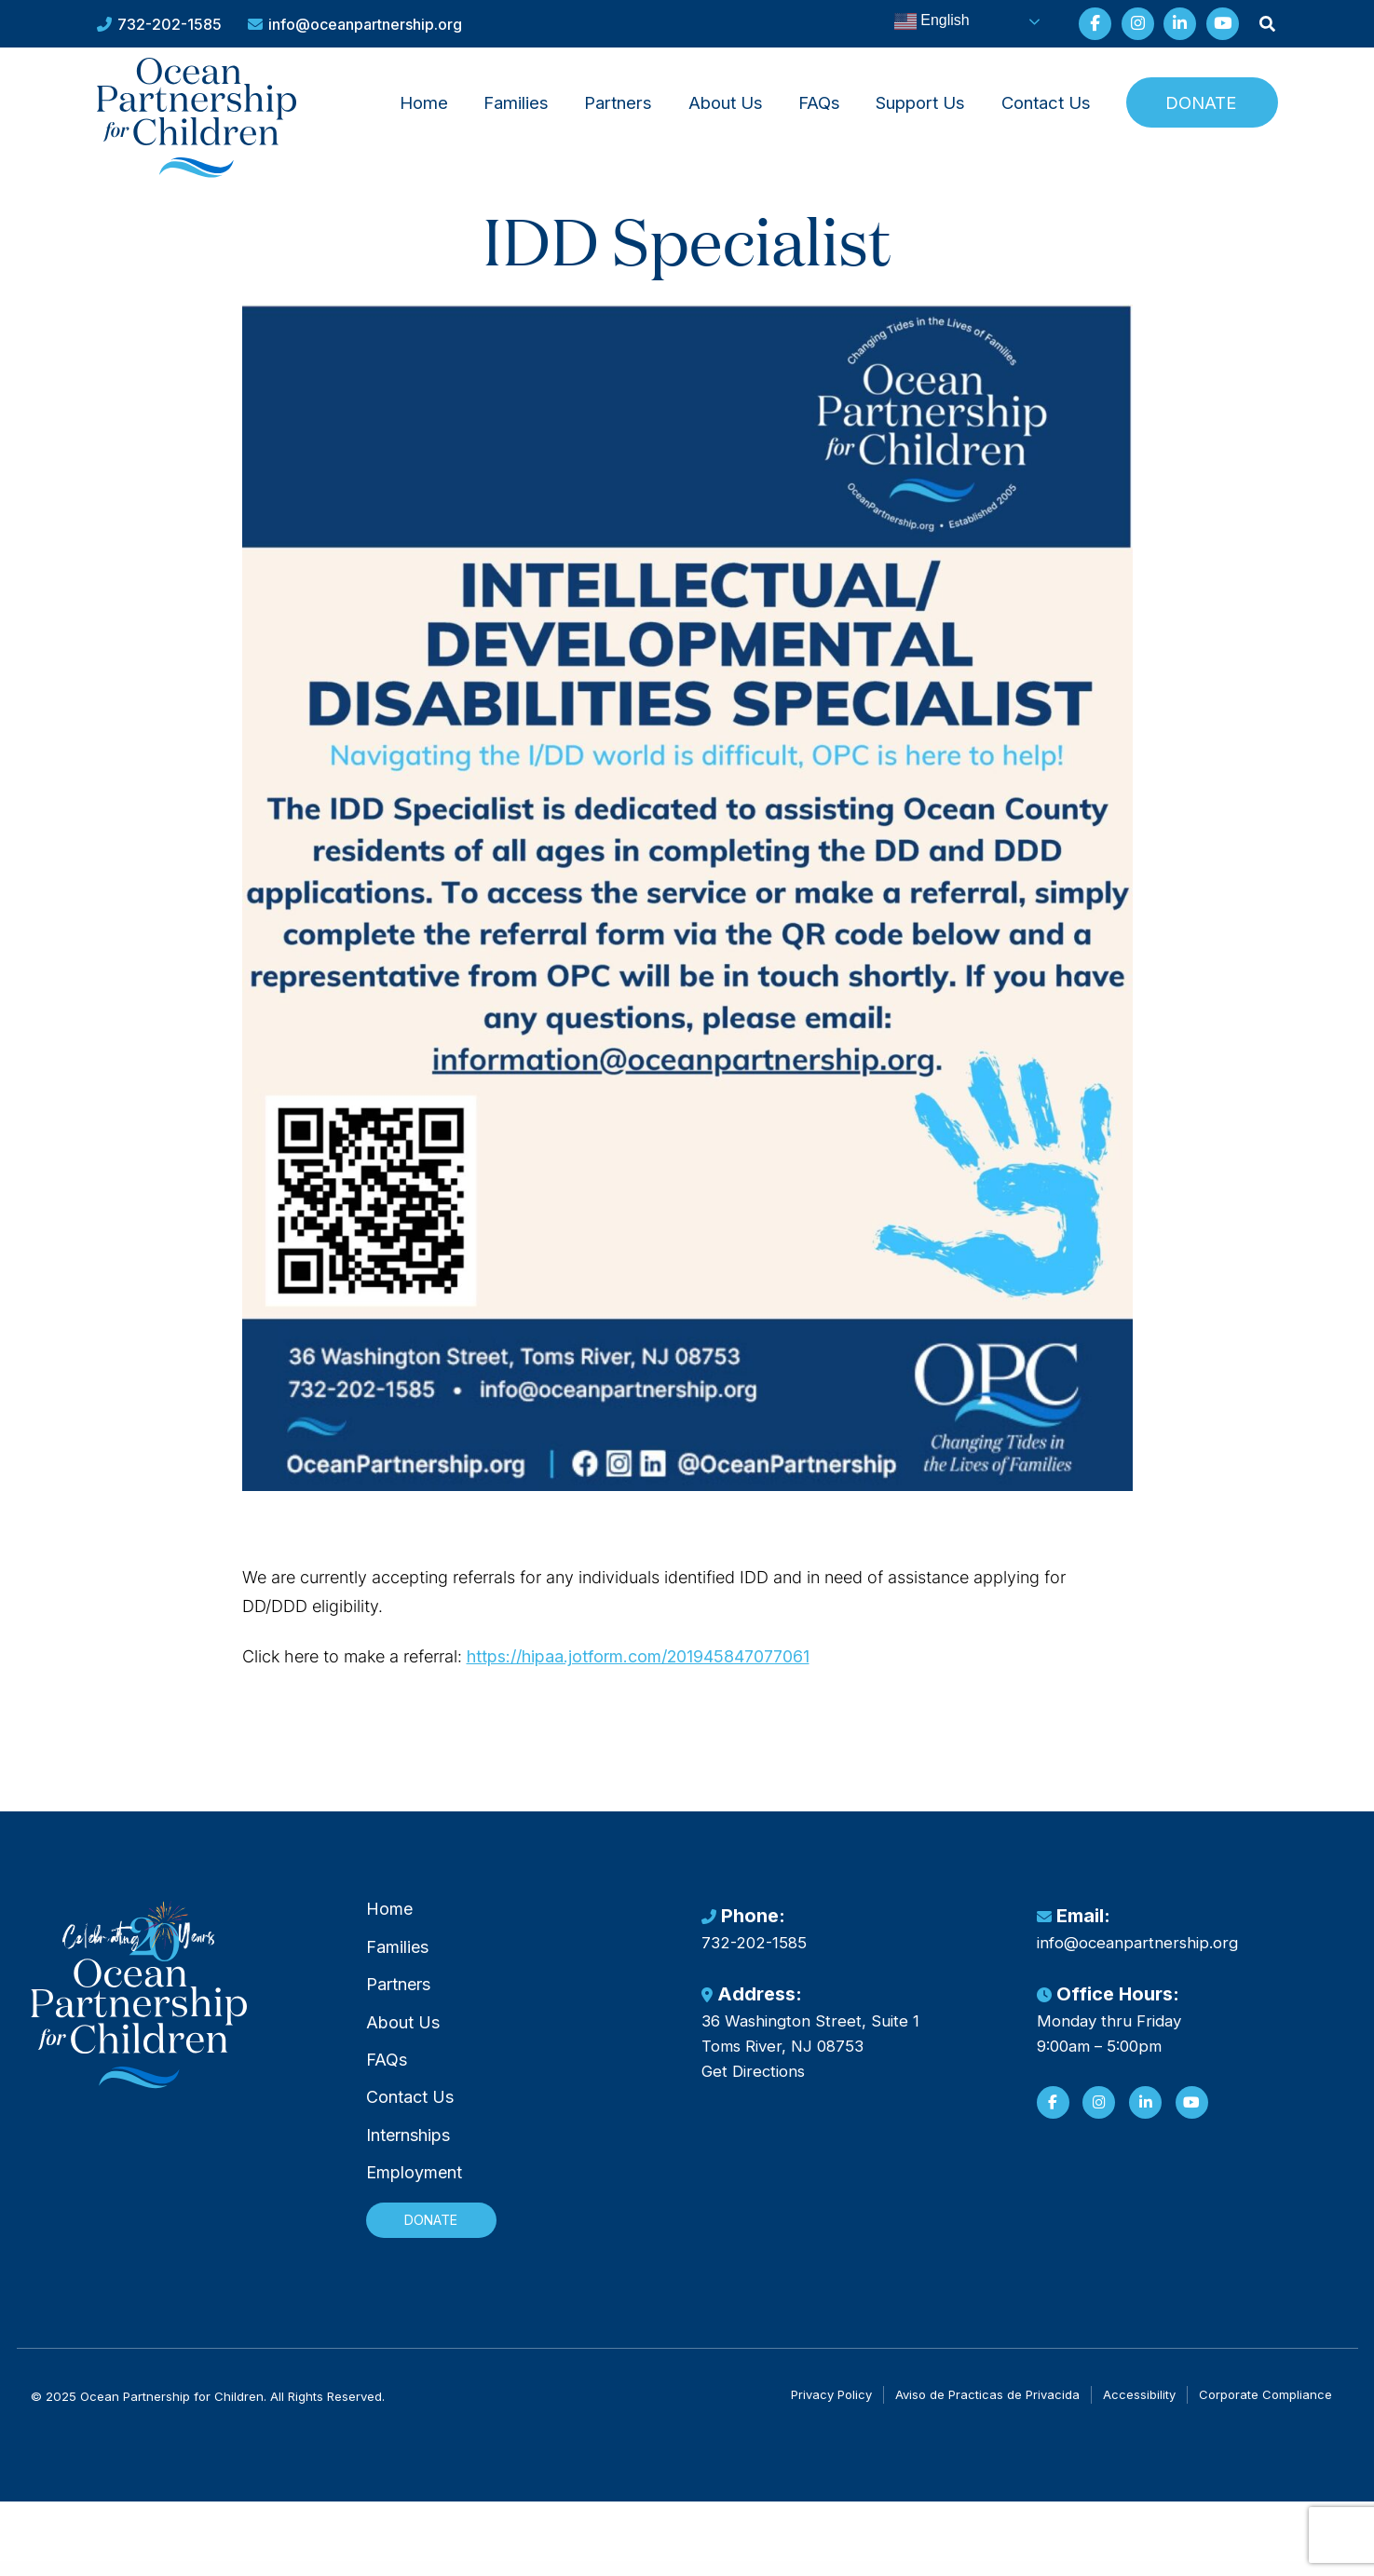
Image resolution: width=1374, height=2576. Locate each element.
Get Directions (753, 2099)
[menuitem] (423, 104)
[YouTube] (1192, 2129)
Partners (618, 104)
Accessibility (1139, 2410)
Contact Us (1046, 104)
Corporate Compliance (1265, 2410)
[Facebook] (1053, 2129)
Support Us (920, 104)
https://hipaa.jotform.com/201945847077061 (742, 1674)
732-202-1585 (159, 24)
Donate (1200, 104)
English (919, 21)
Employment (414, 2201)
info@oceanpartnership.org (355, 24)
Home (424, 104)
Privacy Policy (831, 2410)
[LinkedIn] (1145, 2129)
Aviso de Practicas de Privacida (987, 2410)
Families (516, 104)
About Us (725, 104)
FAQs (819, 104)
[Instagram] (1098, 2129)
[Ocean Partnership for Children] (204, 124)
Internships (408, 2163)
